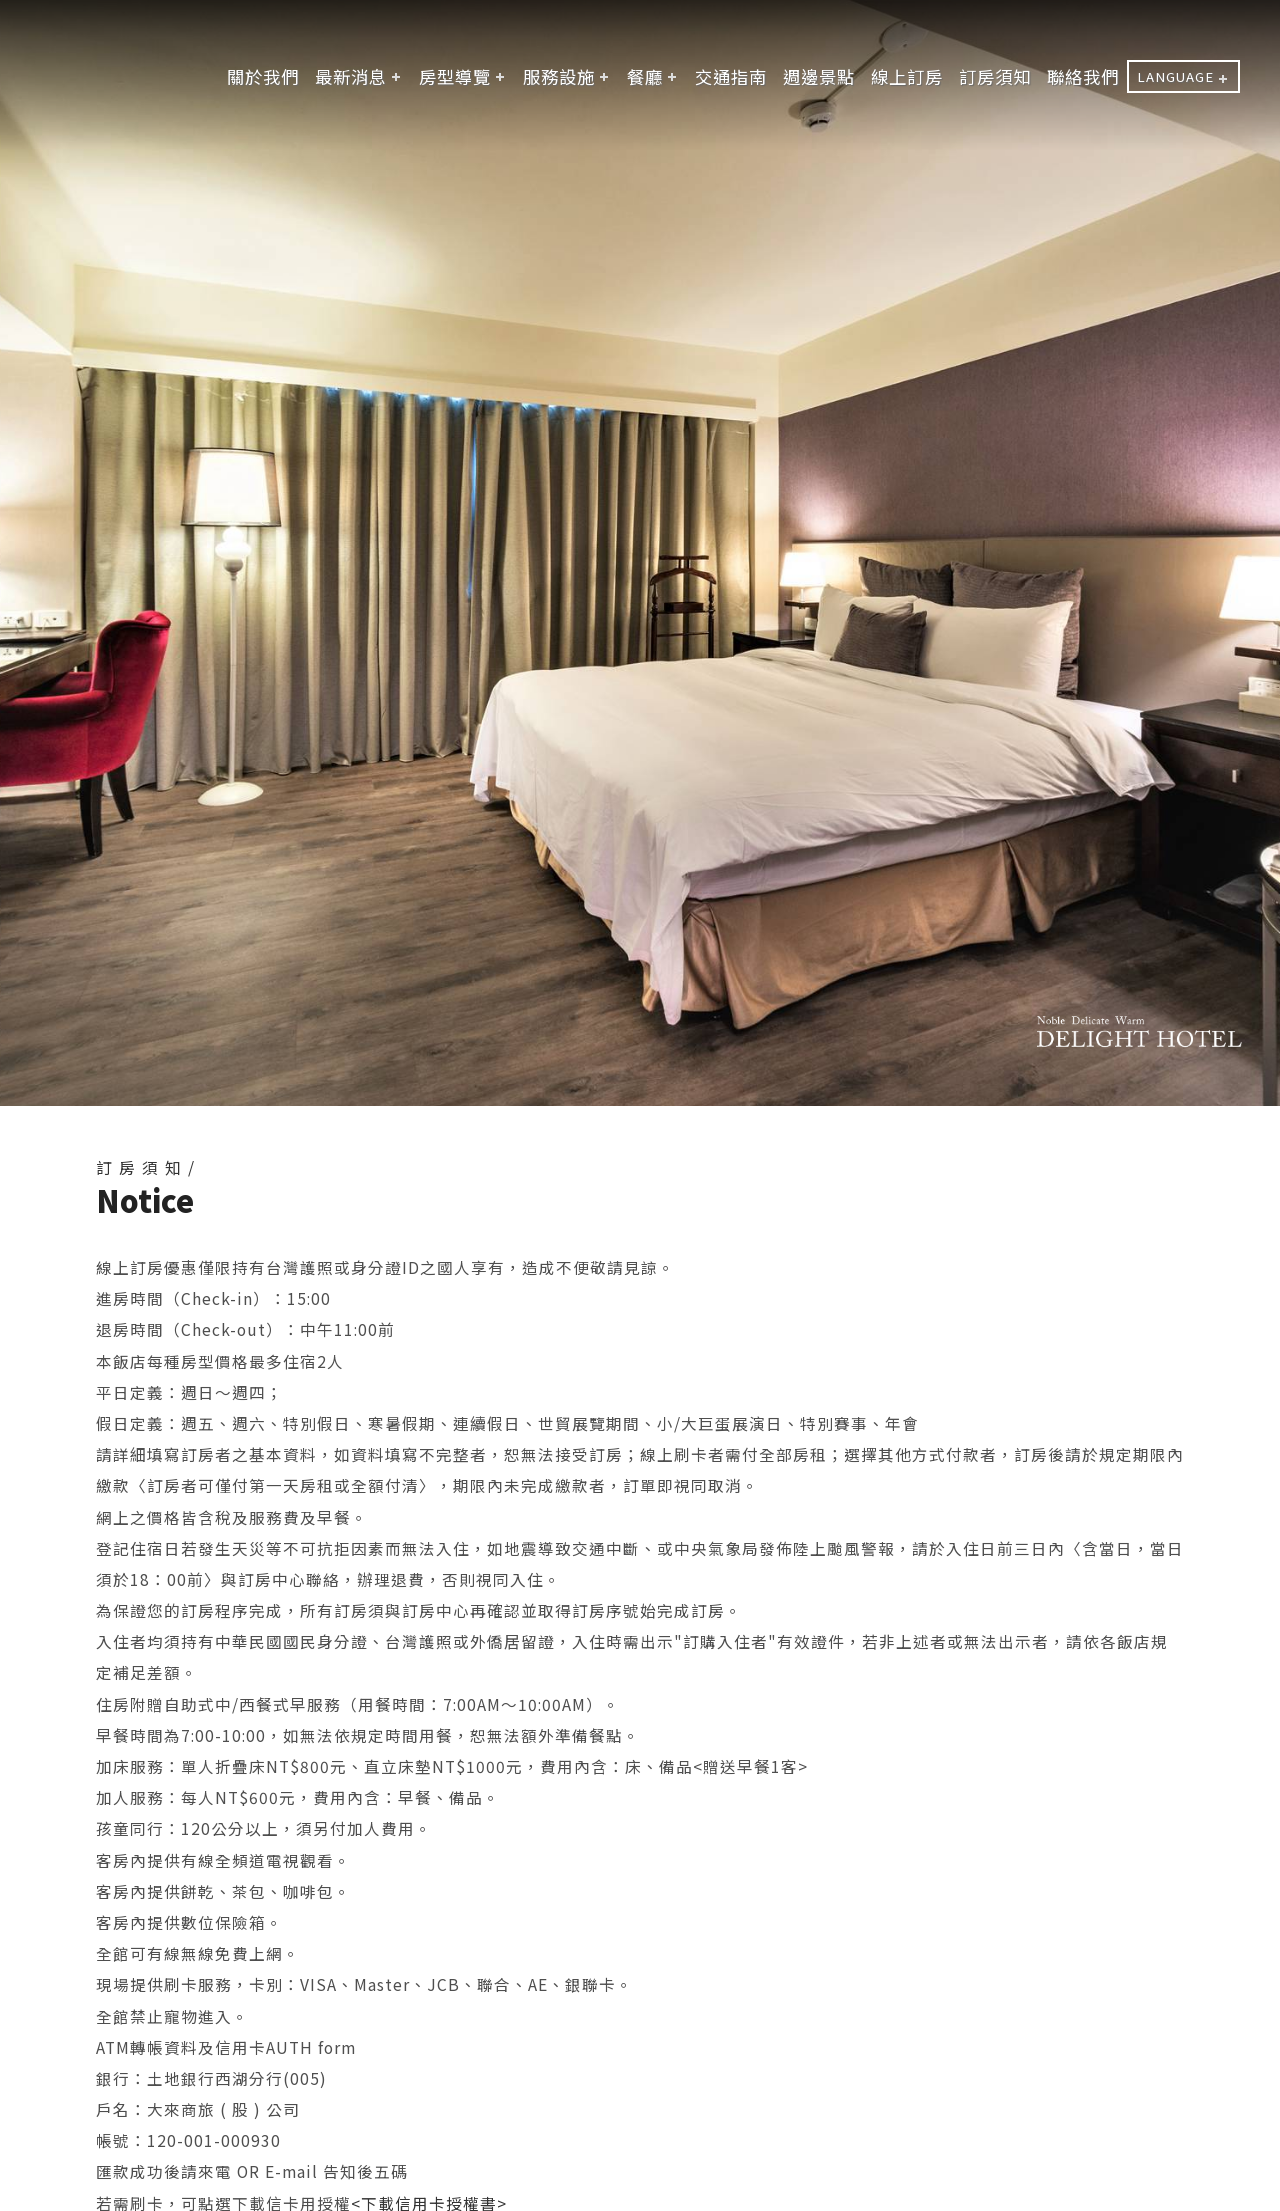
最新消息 (351, 76)
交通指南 (731, 76)
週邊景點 (819, 76)
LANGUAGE (1175, 76)
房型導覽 (455, 76)
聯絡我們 (1083, 76)
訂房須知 (995, 76)
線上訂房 (907, 76)
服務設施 (559, 76)
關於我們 (263, 76)
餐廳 (645, 76)
